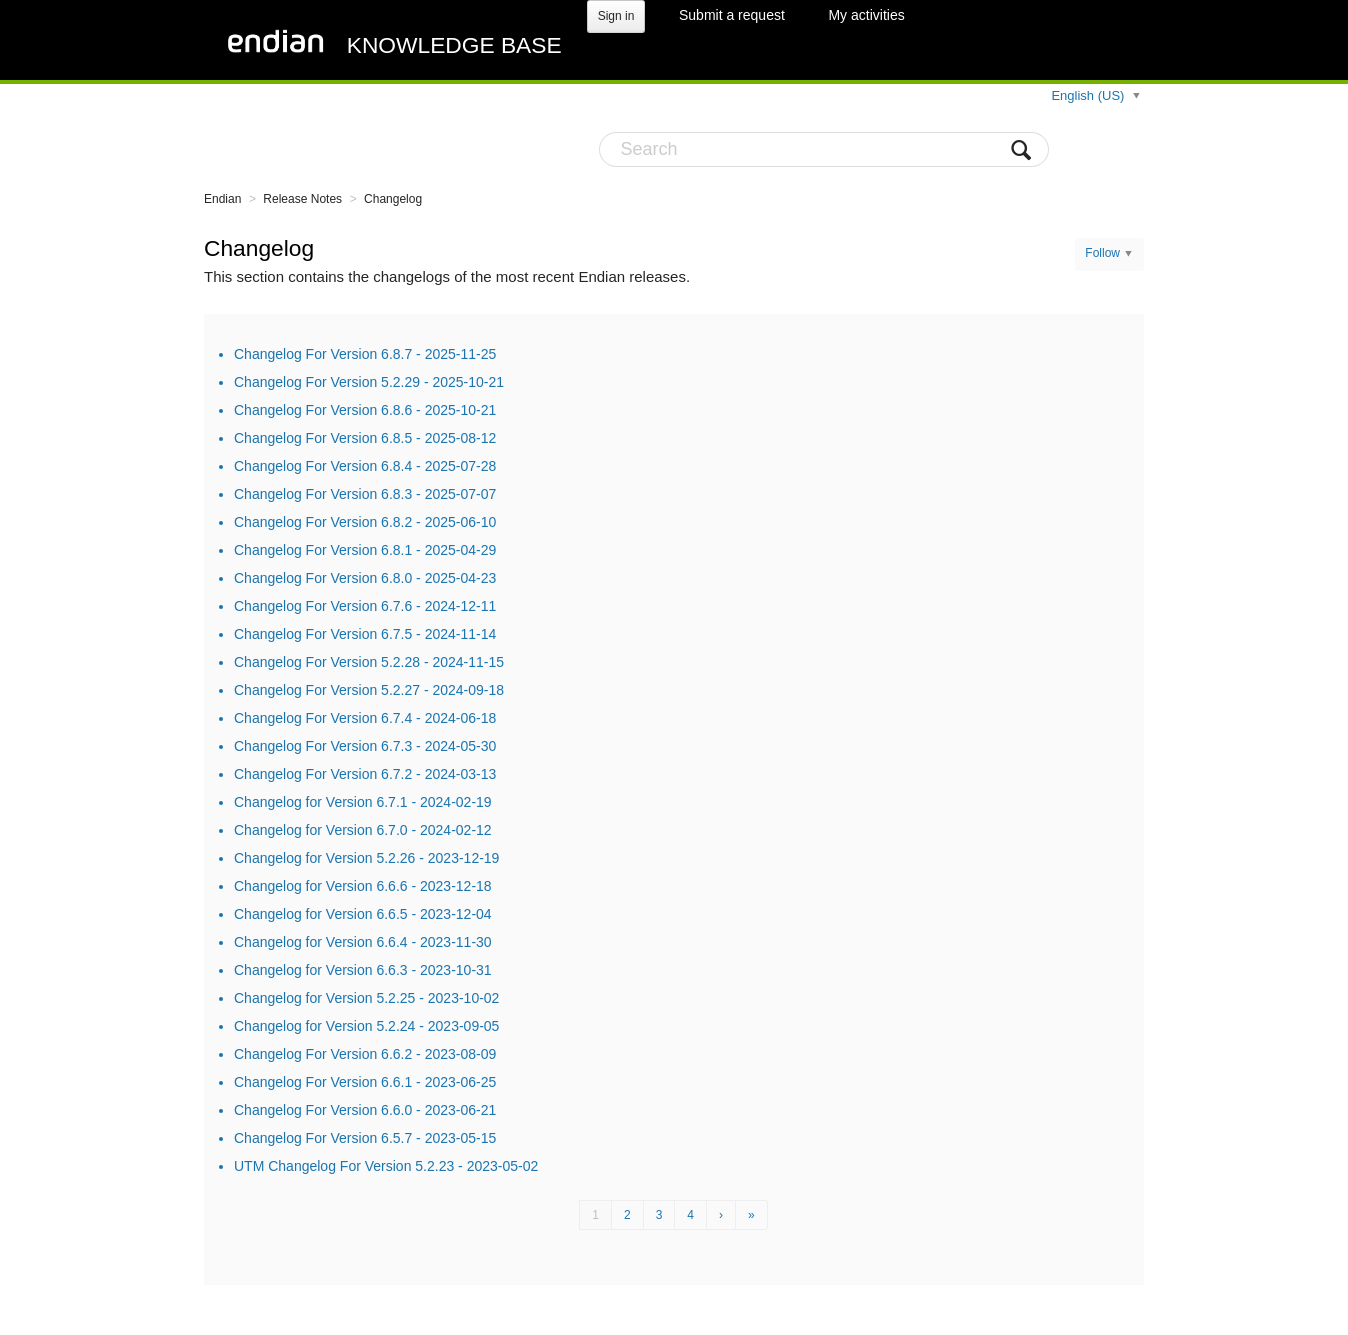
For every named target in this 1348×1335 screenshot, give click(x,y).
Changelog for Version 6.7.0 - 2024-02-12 (363, 830)
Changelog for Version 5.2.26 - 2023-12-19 (366, 858)
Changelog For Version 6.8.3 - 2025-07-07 (365, 494)
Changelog (393, 199)
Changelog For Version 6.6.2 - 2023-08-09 (365, 1054)
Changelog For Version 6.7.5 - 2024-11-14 (365, 634)
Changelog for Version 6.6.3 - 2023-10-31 (363, 970)
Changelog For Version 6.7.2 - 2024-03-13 (365, 774)
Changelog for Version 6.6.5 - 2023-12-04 (363, 914)
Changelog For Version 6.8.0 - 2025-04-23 (365, 578)
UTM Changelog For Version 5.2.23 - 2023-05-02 (386, 1166)
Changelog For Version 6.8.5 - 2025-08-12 (365, 438)
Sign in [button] (616, 16)
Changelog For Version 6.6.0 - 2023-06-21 (365, 1110)
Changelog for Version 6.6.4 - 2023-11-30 (363, 942)
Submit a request (732, 15)
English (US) (1089, 95)
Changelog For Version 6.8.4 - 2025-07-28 (365, 466)
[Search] (824, 149)
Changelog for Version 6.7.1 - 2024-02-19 (363, 802)
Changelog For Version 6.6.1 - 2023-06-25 (365, 1082)
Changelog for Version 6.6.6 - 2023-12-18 (363, 886)
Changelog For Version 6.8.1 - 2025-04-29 (365, 550)
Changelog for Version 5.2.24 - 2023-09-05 (366, 1026)
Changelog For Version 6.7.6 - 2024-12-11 (365, 606)
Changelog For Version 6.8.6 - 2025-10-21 (365, 410)
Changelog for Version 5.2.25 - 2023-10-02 (366, 998)
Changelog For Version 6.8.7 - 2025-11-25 (365, 354)
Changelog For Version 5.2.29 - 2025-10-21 (369, 382)
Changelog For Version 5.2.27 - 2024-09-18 (369, 690)
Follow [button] (1102, 253)
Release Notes (302, 199)
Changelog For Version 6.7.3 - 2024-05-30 (365, 746)
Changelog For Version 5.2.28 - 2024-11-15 (369, 662)
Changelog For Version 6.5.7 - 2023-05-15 (365, 1138)
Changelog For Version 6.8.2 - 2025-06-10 (365, 522)
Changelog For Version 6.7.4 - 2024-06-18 (365, 718)
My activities (866, 15)
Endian (222, 199)
